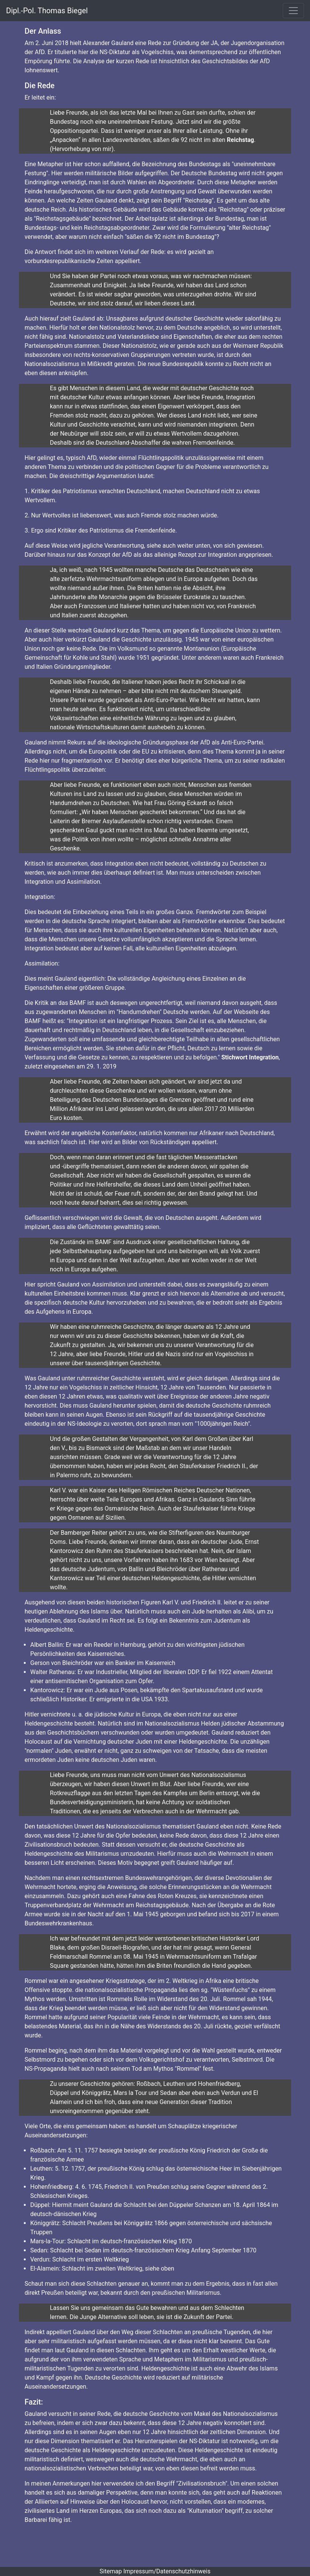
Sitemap (110, 2571)
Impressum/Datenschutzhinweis (166, 2571)
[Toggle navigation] (293, 10)
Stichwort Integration (250, 1057)
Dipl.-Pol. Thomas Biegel (47, 10)
